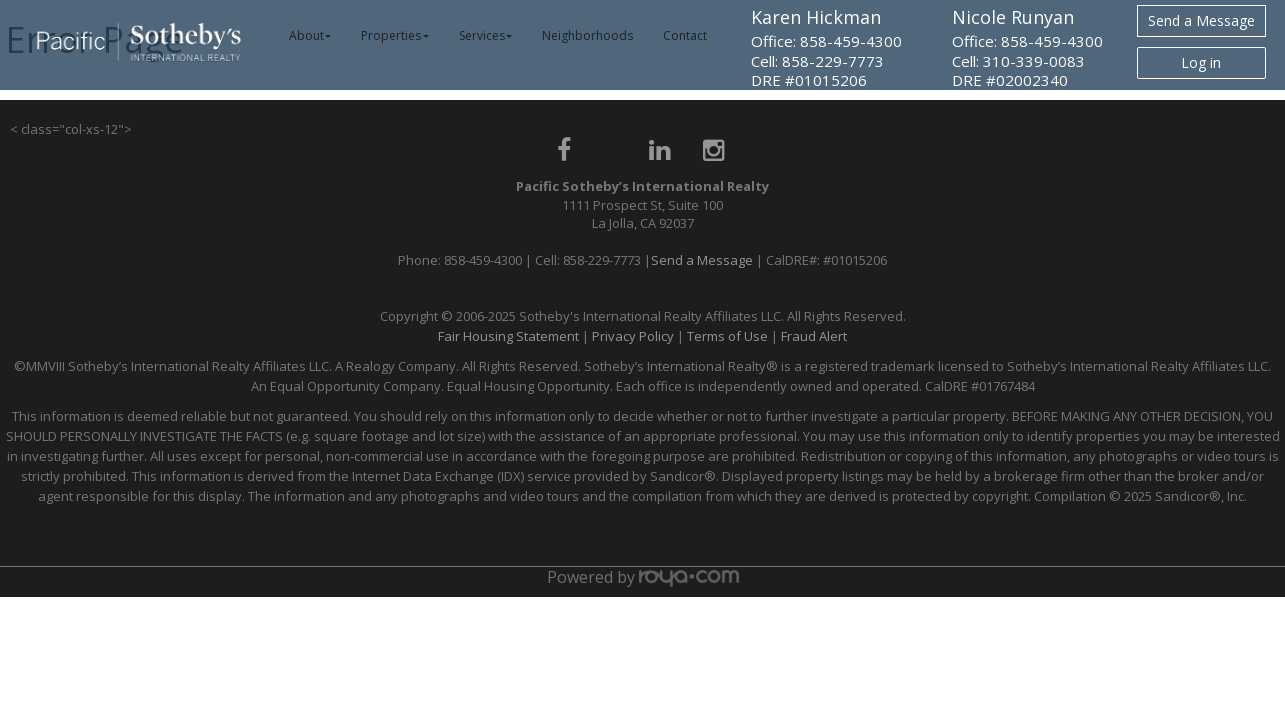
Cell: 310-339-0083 (1018, 61)
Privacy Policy (633, 336)
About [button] (310, 35)
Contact (685, 35)
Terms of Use (727, 336)
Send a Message (1201, 20)
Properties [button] (395, 35)
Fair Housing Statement (508, 336)
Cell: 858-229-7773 (817, 61)
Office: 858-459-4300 (826, 41)
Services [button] (486, 35)
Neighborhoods (587, 35)
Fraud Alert (814, 336)
